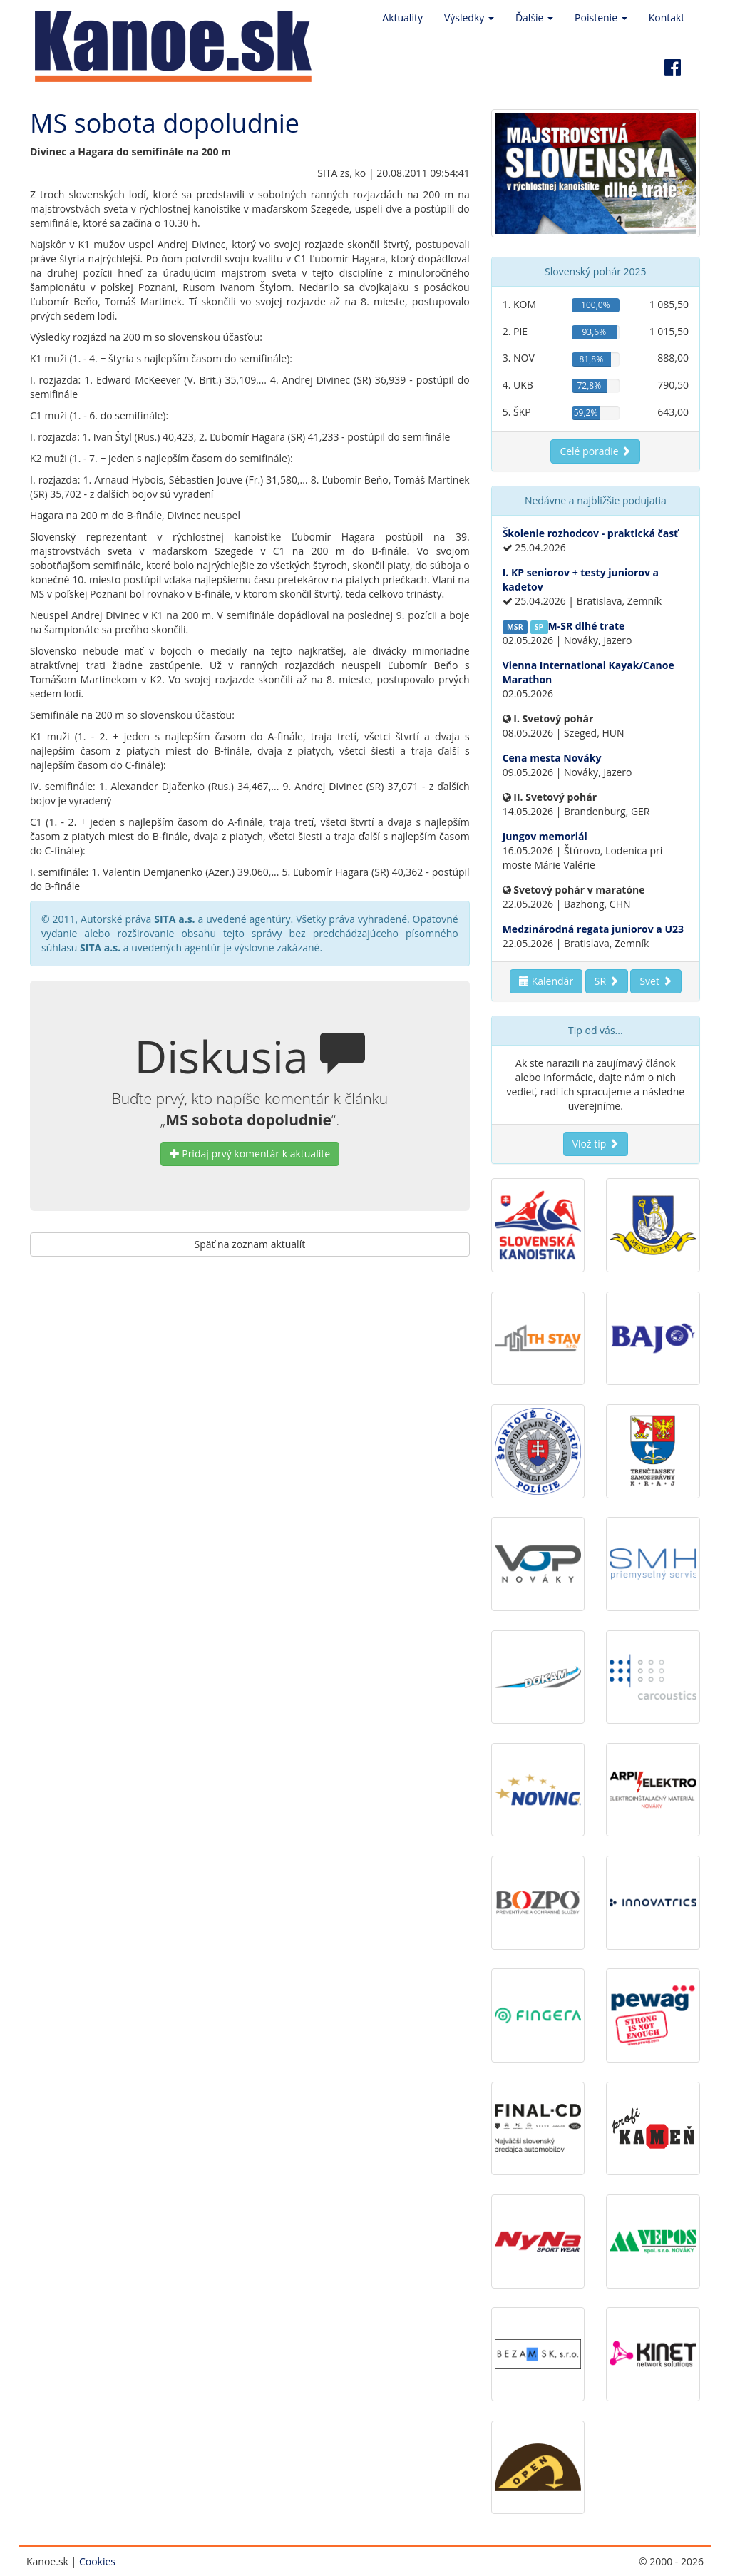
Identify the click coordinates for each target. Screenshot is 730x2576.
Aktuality (402, 17)
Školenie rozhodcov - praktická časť (591, 533)
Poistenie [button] (601, 17)
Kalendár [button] (546, 981)
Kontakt (667, 17)
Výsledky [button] (469, 17)
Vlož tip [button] (595, 1143)
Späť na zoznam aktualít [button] (249, 1244)
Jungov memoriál (545, 836)
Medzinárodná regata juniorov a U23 (593, 929)
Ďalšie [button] (534, 17)
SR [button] (607, 981)
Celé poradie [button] (595, 451)
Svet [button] (655, 981)
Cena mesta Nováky (552, 758)
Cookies (97, 2561)
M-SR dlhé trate (586, 626)
